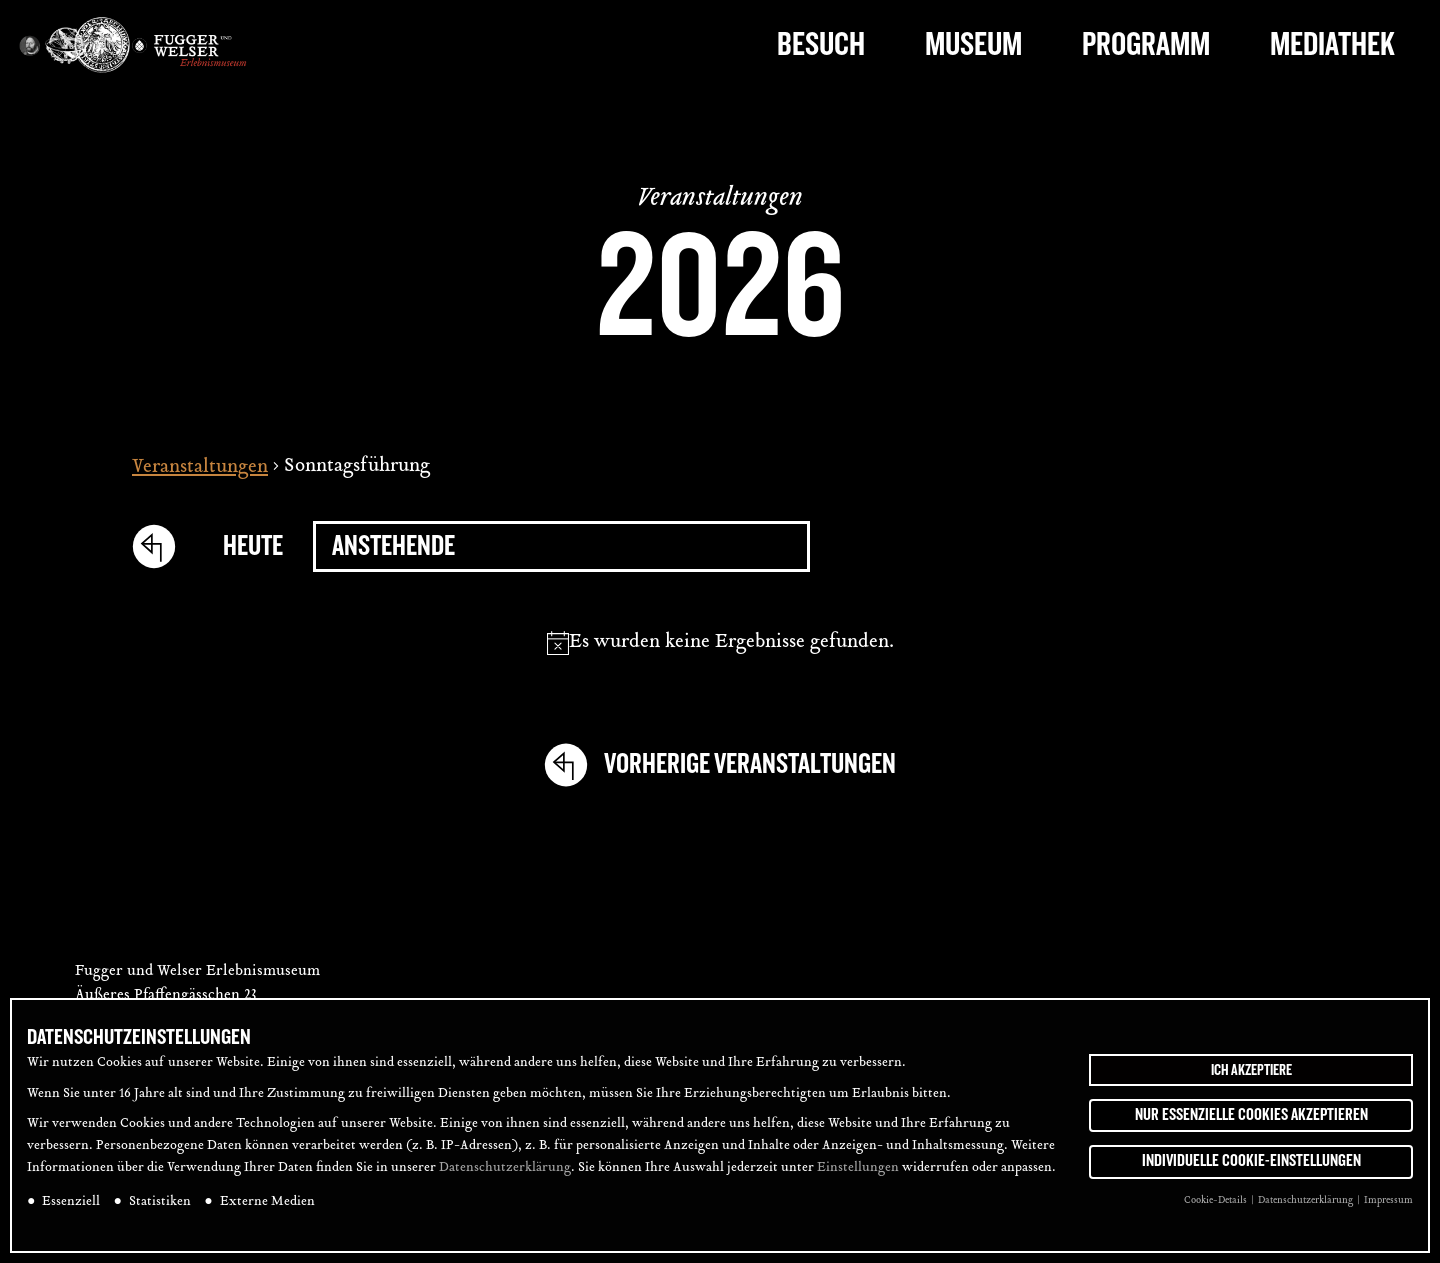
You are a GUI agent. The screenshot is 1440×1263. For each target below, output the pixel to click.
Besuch (821, 45)
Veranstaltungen (200, 467)
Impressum (1388, 1201)
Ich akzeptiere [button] (1251, 1070)
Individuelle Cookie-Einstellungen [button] (1251, 1162)
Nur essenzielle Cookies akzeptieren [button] (1251, 1115)
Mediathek (1332, 45)
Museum (973, 45)
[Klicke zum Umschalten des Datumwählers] (562, 546)
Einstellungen (858, 1169)
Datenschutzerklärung (505, 1169)
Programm (1146, 45)
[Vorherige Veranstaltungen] (162, 546)
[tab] (1398, 508)
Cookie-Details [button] (1216, 1201)
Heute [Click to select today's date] (253, 546)
